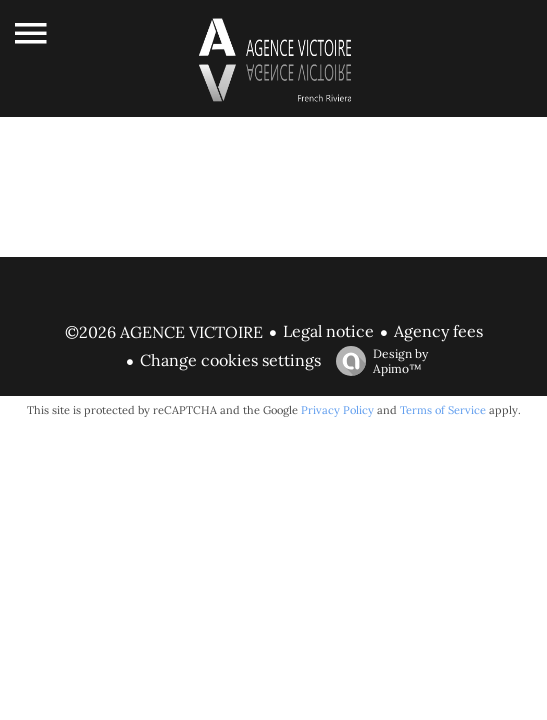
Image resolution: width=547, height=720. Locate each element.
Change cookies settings (230, 360)
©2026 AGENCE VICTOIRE (164, 332)
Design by (377, 361)
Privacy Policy (337, 410)
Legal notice (328, 331)
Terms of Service (443, 410)
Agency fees (438, 331)
